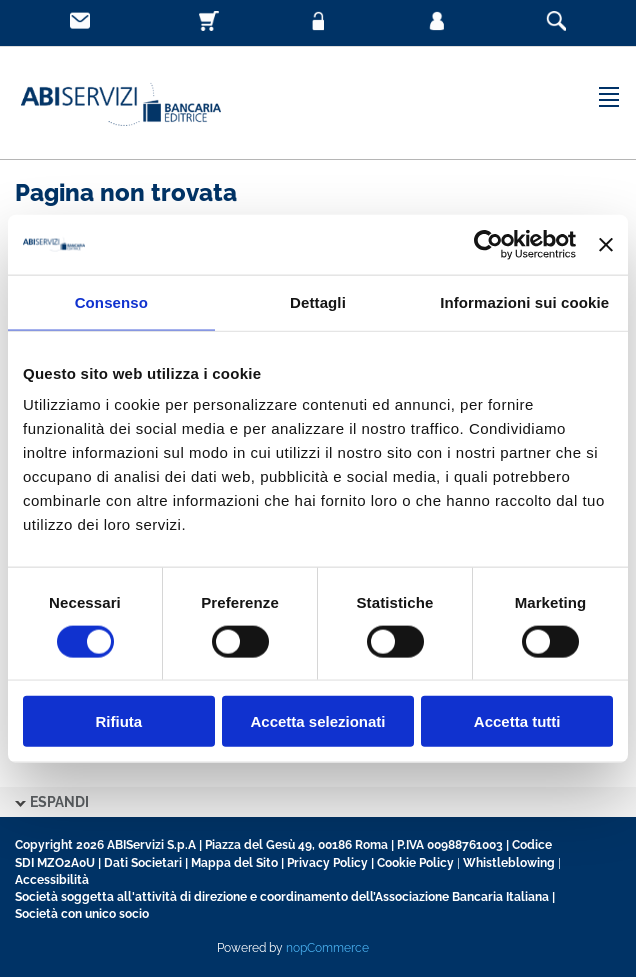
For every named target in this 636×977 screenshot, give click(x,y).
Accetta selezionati (317, 721)
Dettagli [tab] (318, 301)
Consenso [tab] (111, 301)
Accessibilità (52, 880)
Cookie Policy (415, 863)
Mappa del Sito (234, 863)
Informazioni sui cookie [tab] (524, 301)
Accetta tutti (517, 721)
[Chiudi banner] (606, 244)
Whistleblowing (509, 863)
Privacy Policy (327, 863)
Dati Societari (143, 863)
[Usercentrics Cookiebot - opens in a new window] (488, 244)
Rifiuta (118, 721)
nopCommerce (327, 948)
